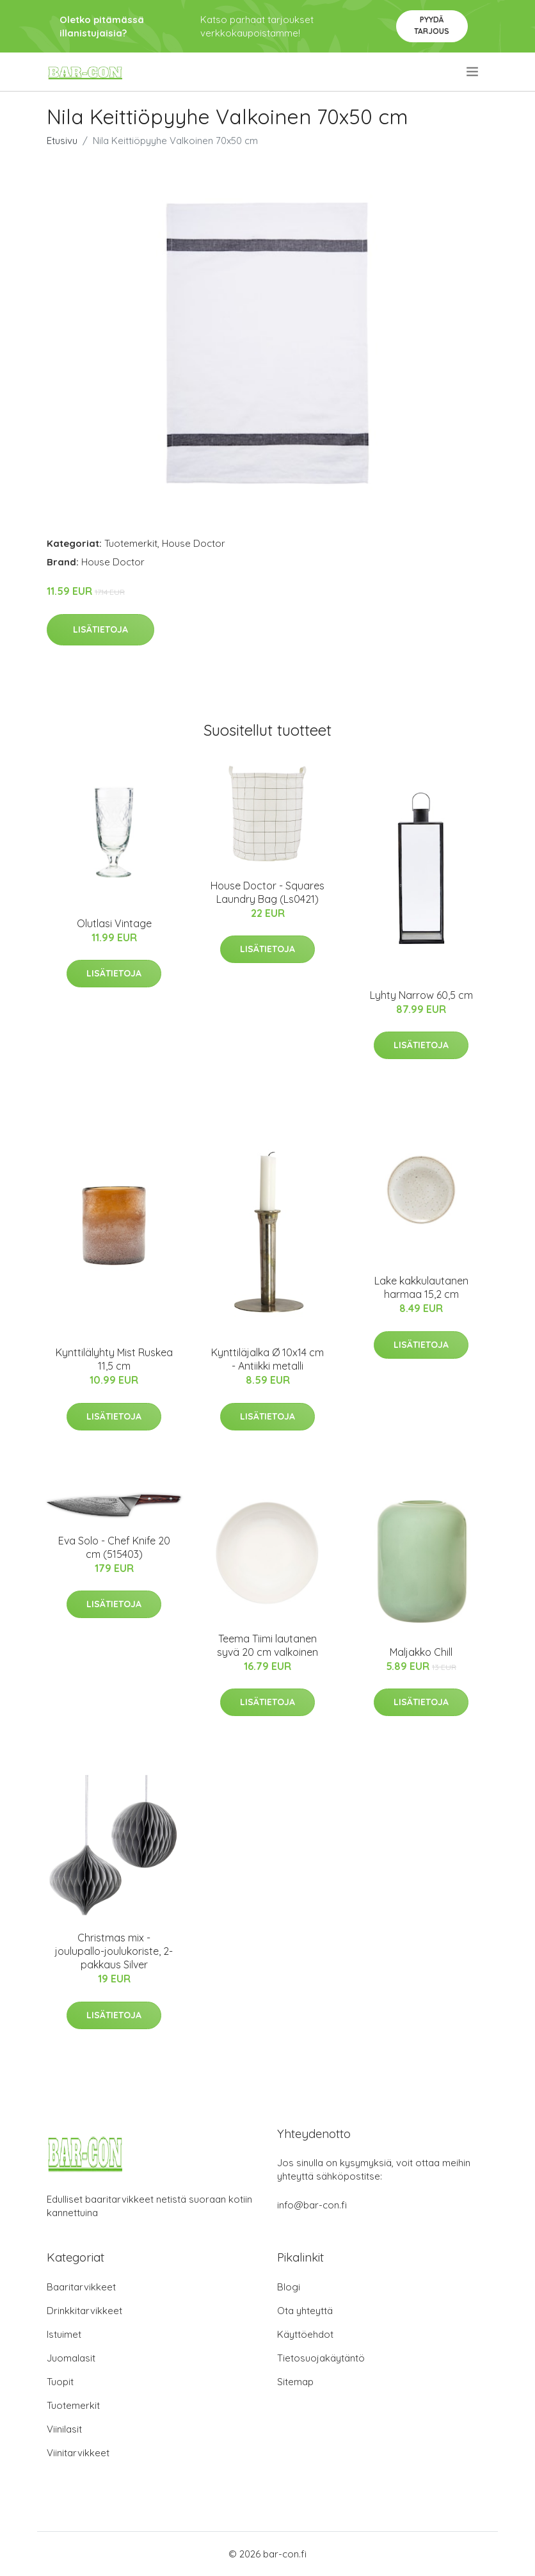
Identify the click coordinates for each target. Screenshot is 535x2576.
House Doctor (193, 543)
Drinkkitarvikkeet (84, 2311)
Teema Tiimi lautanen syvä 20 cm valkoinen (267, 1645)
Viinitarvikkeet (78, 2453)
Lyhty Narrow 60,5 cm (421, 995)
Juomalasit (71, 2358)
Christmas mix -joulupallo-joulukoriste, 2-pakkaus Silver (114, 1951)
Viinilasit (64, 2429)
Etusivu (62, 140)
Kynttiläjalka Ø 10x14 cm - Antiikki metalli (267, 1359)
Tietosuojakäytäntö (321, 2358)
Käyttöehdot (305, 2334)
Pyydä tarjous (431, 25)
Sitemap (295, 2382)
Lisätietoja (100, 629)
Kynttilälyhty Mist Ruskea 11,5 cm (114, 1359)
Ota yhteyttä (305, 2311)
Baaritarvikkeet (81, 2287)
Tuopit (60, 2382)
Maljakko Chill (421, 1652)
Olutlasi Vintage (114, 923)
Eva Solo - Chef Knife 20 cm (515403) (114, 1547)
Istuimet (64, 2334)
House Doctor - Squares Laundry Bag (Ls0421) (267, 892)
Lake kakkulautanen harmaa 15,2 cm (421, 1287)
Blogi (288, 2287)
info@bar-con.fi (312, 2205)
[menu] (473, 71)
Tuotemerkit (130, 543)
